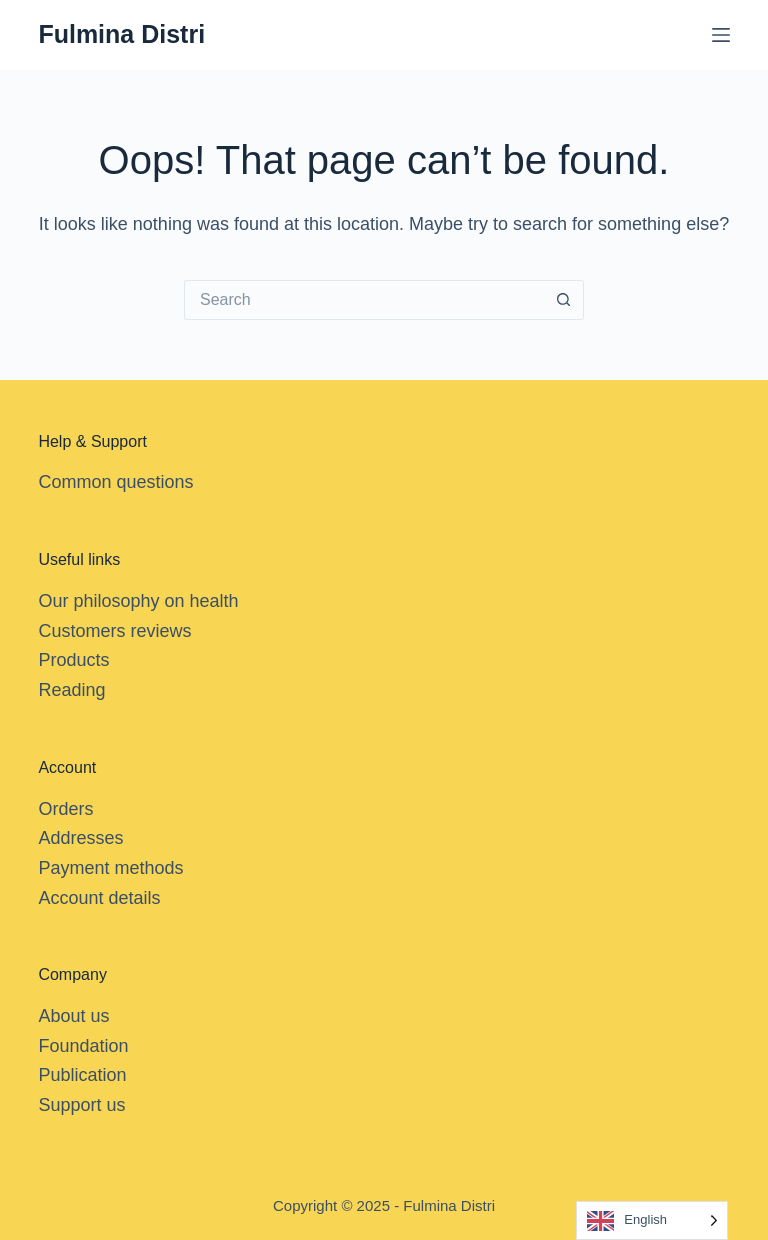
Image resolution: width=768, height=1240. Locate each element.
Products (73, 660)
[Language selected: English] (652, 1220)
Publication (82, 1075)
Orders (65, 809)
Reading (71, 690)
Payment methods (110, 868)
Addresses (80, 838)
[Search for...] (364, 300)
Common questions (115, 482)
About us (73, 1016)
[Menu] (721, 35)
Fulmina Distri (121, 34)
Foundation (83, 1046)
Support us (81, 1105)
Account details (99, 898)
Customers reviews (114, 631)
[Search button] (564, 300)
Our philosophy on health (138, 601)
